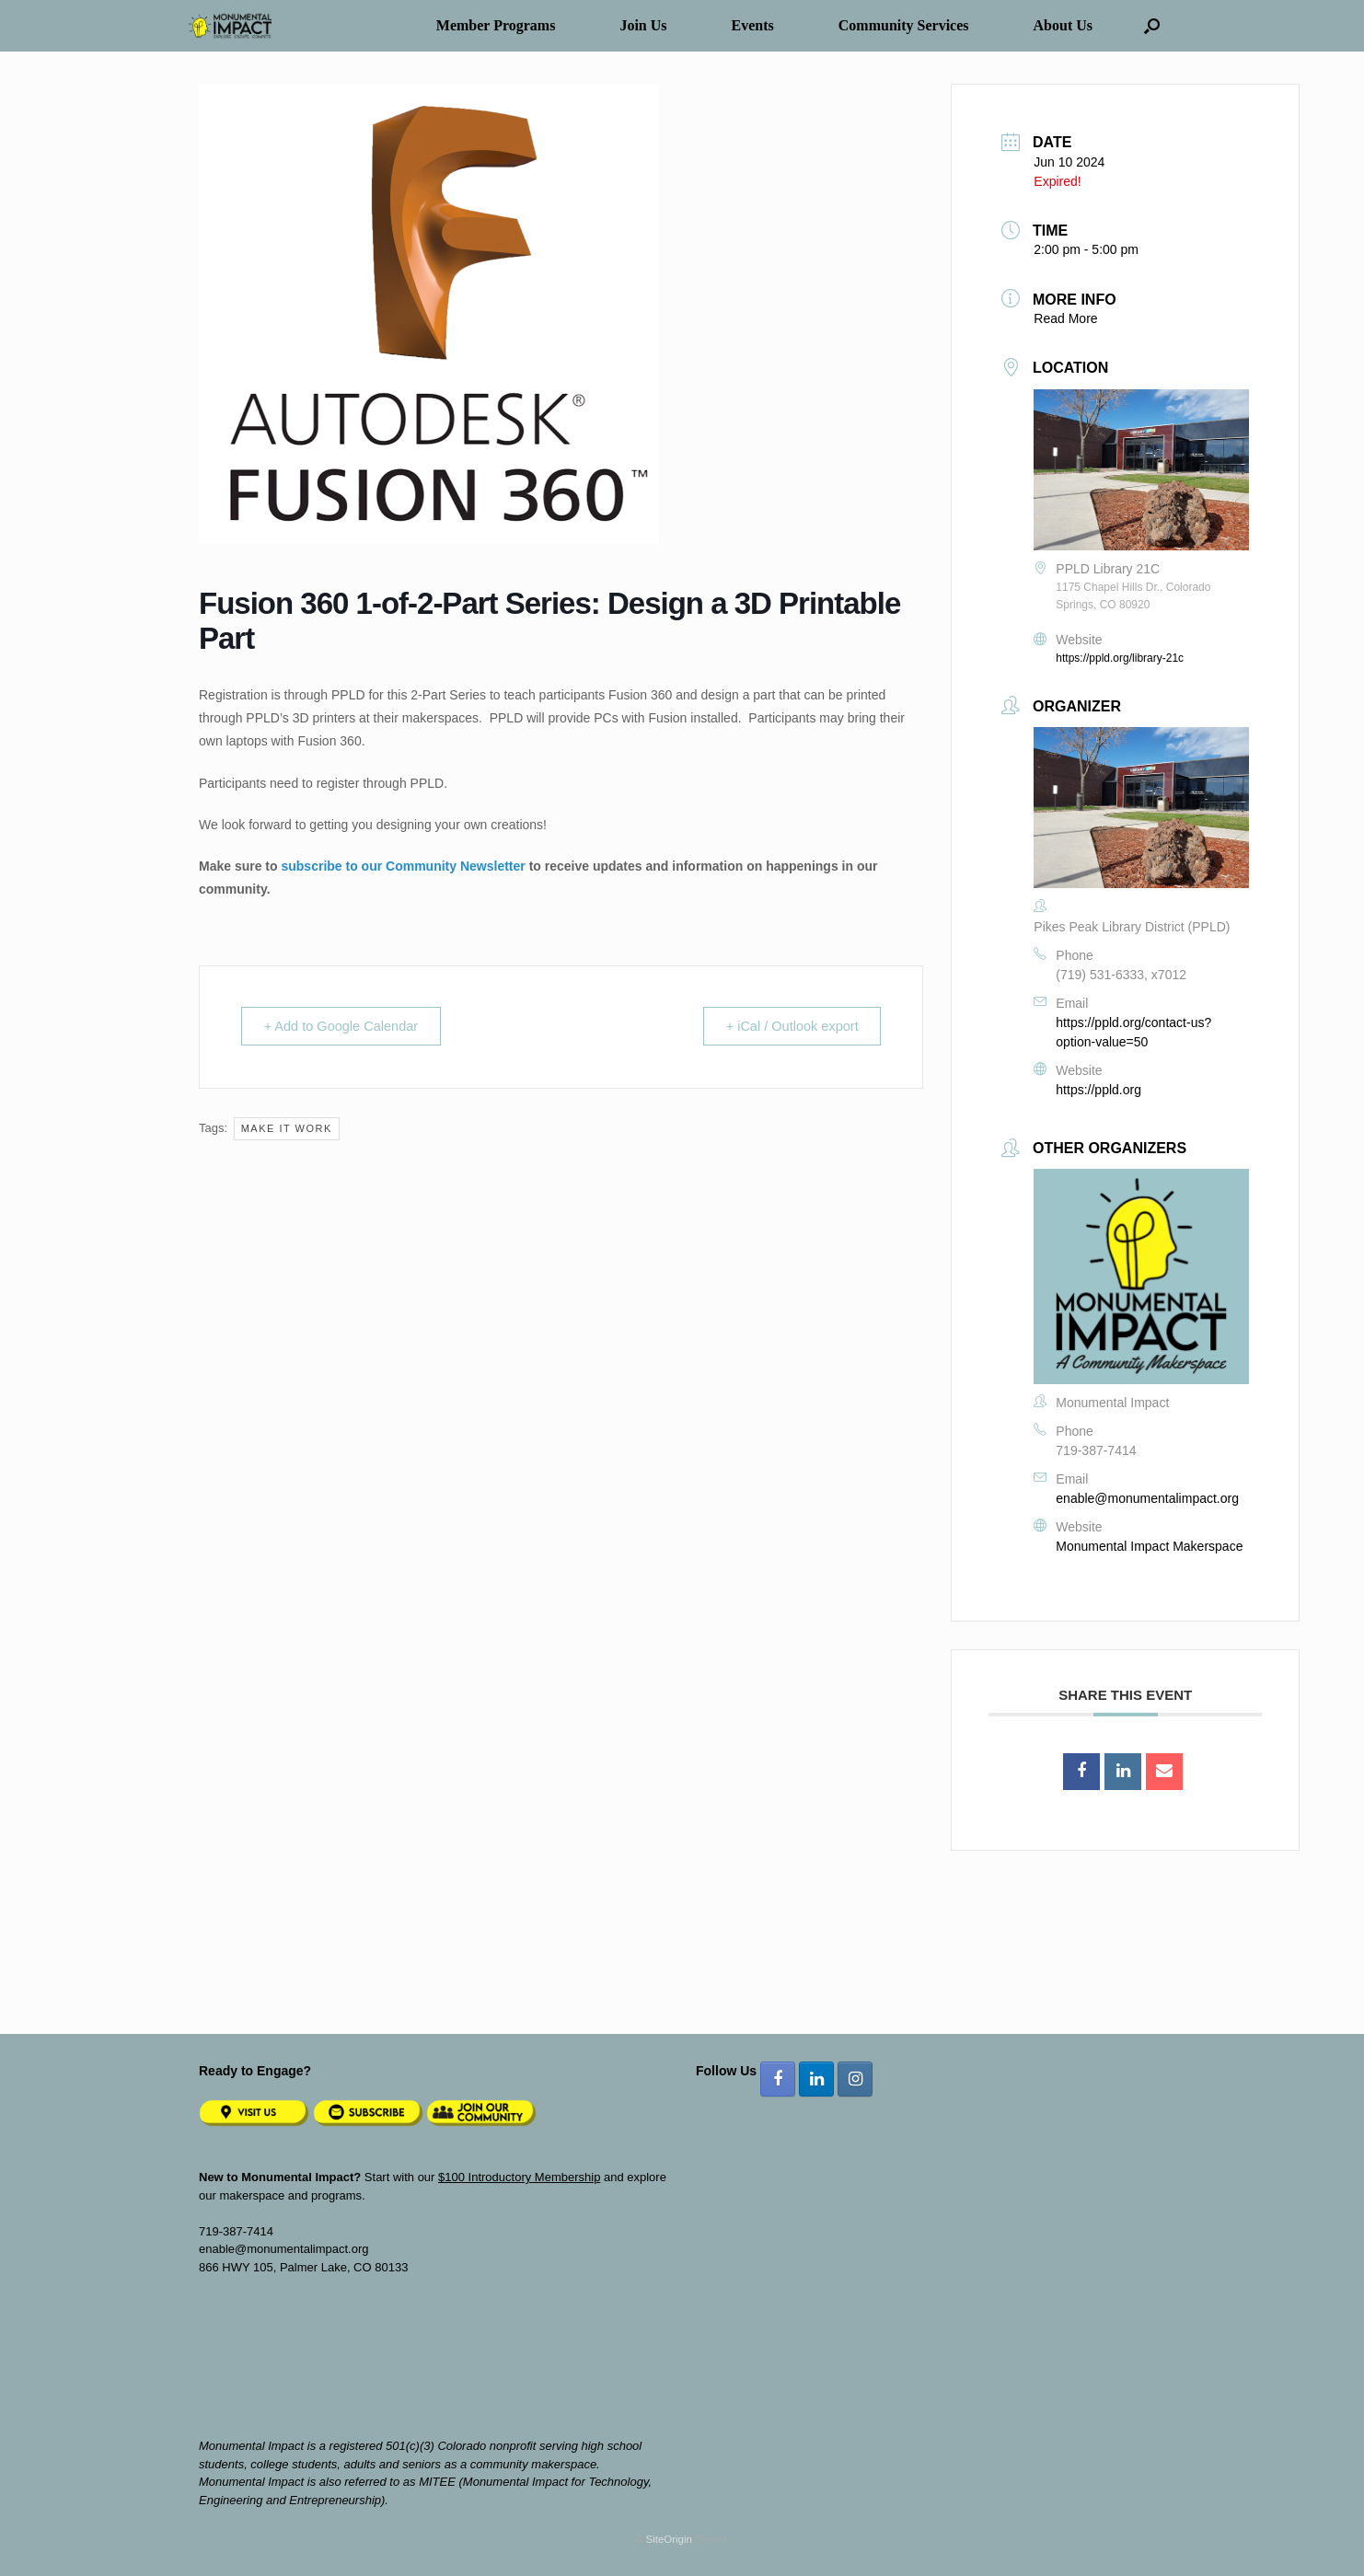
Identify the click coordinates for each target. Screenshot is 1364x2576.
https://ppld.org (1098, 1089)
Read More (1065, 318)
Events (753, 25)
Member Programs (496, 25)
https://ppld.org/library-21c (1120, 658)
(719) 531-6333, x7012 (1121, 974)
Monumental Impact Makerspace (1149, 1546)
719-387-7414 (1096, 1450)
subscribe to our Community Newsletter (403, 866)
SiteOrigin (668, 2539)
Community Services (903, 25)
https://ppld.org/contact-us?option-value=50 (1133, 1032)
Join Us (642, 25)
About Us (1063, 25)
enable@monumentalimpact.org (1147, 1498)
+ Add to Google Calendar (347, 1026)
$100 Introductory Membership (519, 2177)
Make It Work (286, 1129)
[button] (1152, 26)
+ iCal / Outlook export (786, 1026)
